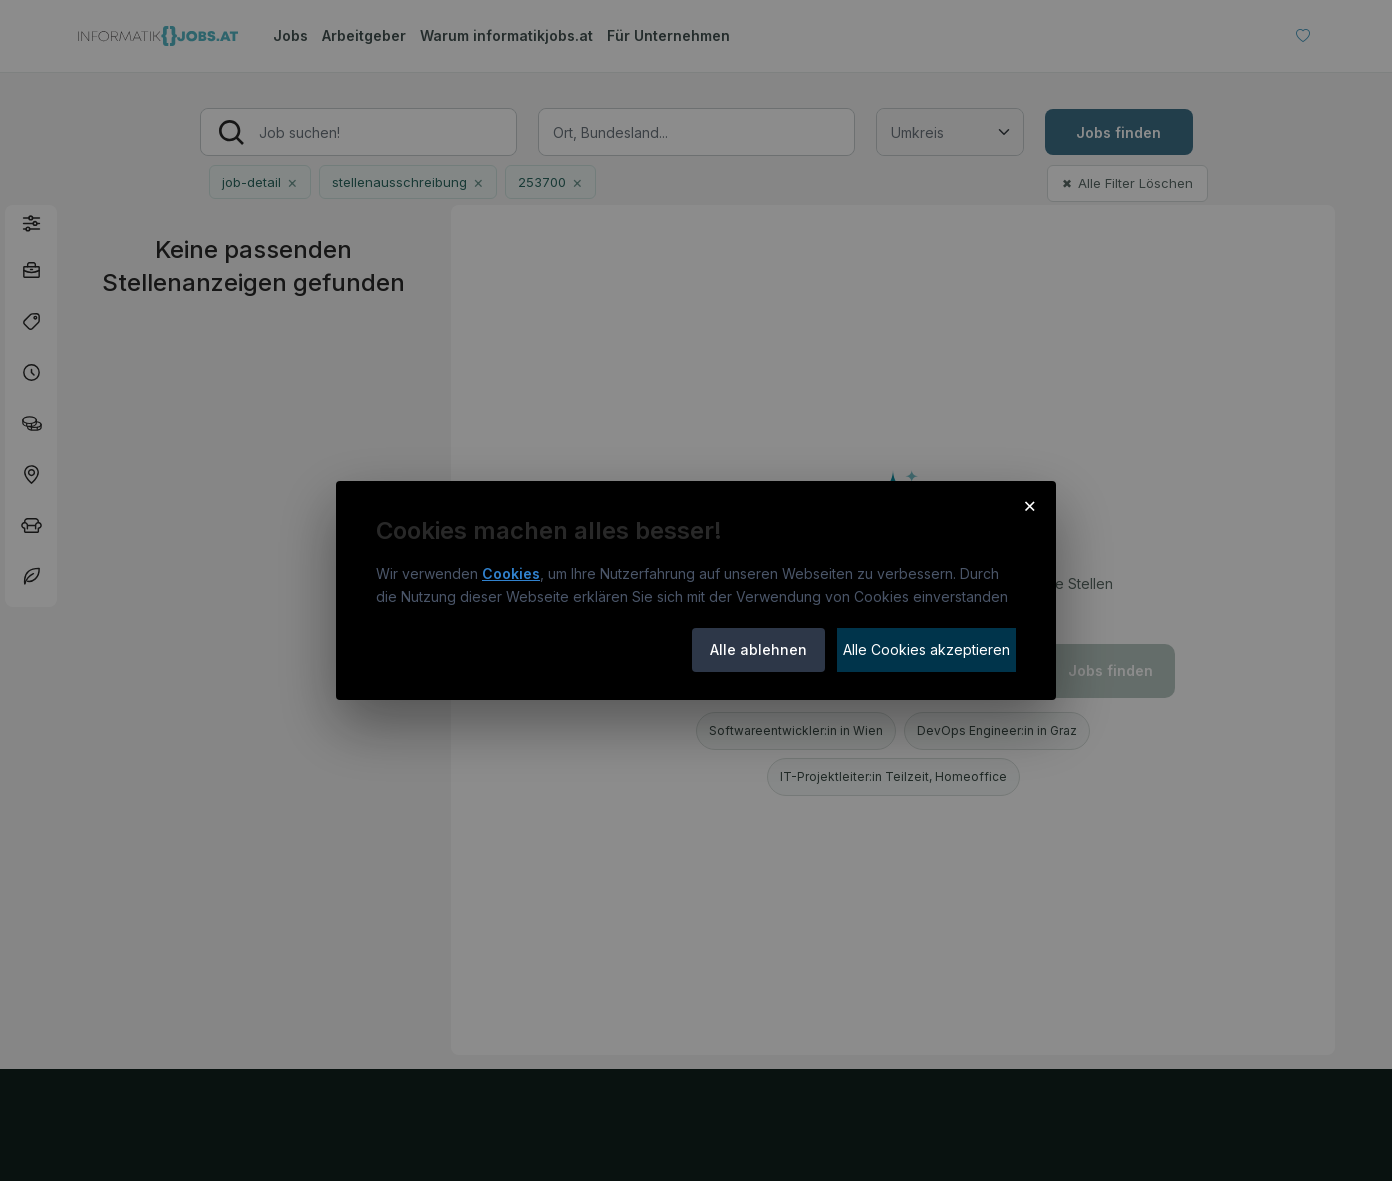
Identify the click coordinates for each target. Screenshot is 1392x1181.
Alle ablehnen (758, 649)
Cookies (511, 573)
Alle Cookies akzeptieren (926, 649)
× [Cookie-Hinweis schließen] (1029, 505)
